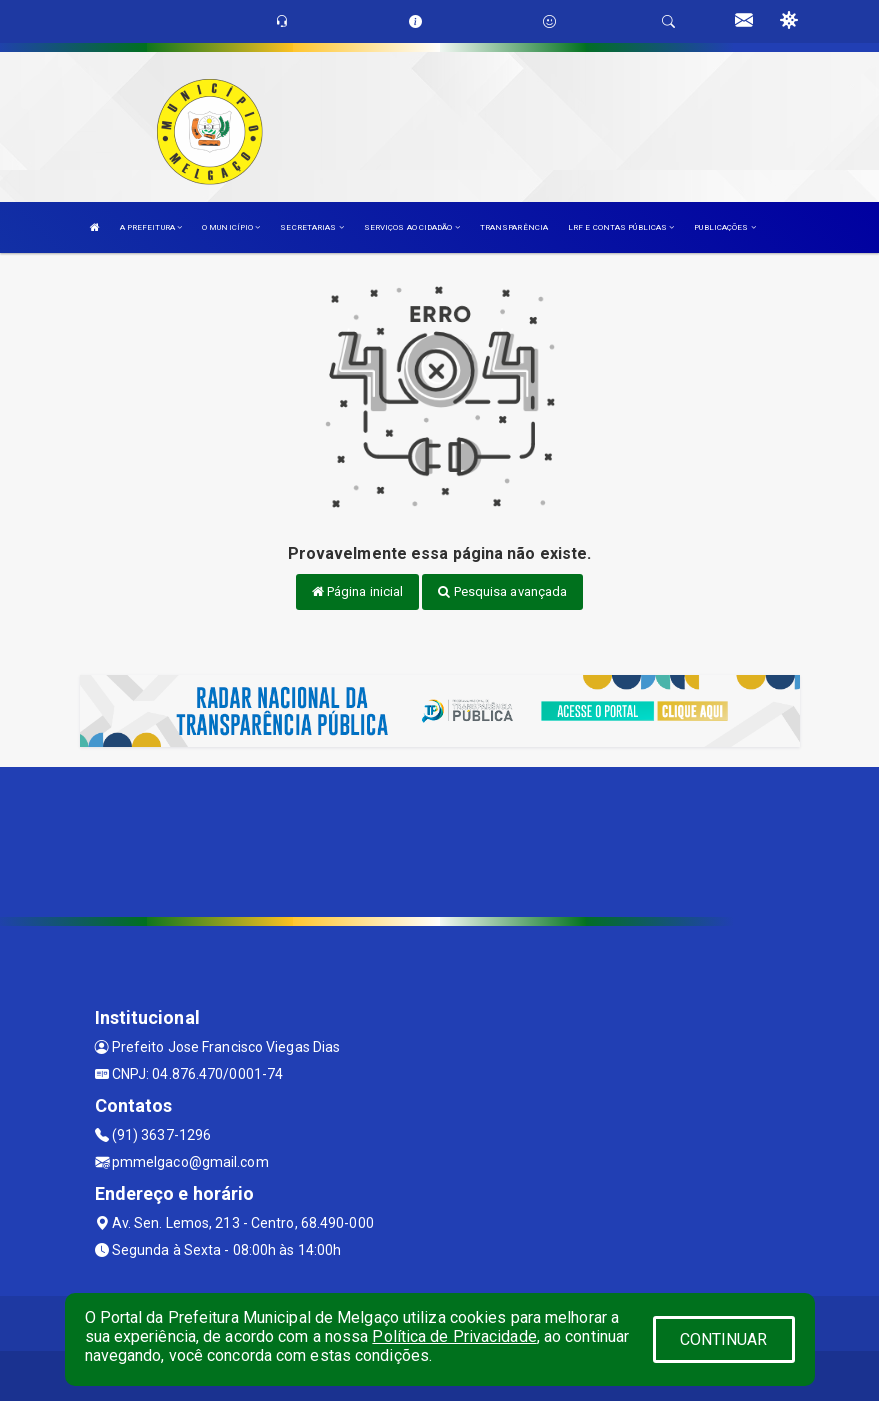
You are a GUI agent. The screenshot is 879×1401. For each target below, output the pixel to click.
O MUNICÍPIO (231, 227)
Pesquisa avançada (502, 591)
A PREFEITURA (151, 227)
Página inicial (358, 591)
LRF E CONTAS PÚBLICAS (621, 227)
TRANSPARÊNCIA (514, 227)
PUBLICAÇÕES (724, 227)
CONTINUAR (724, 1339)
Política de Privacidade (454, 1336)
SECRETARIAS (311, 227)
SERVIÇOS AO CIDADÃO (412, 227)
